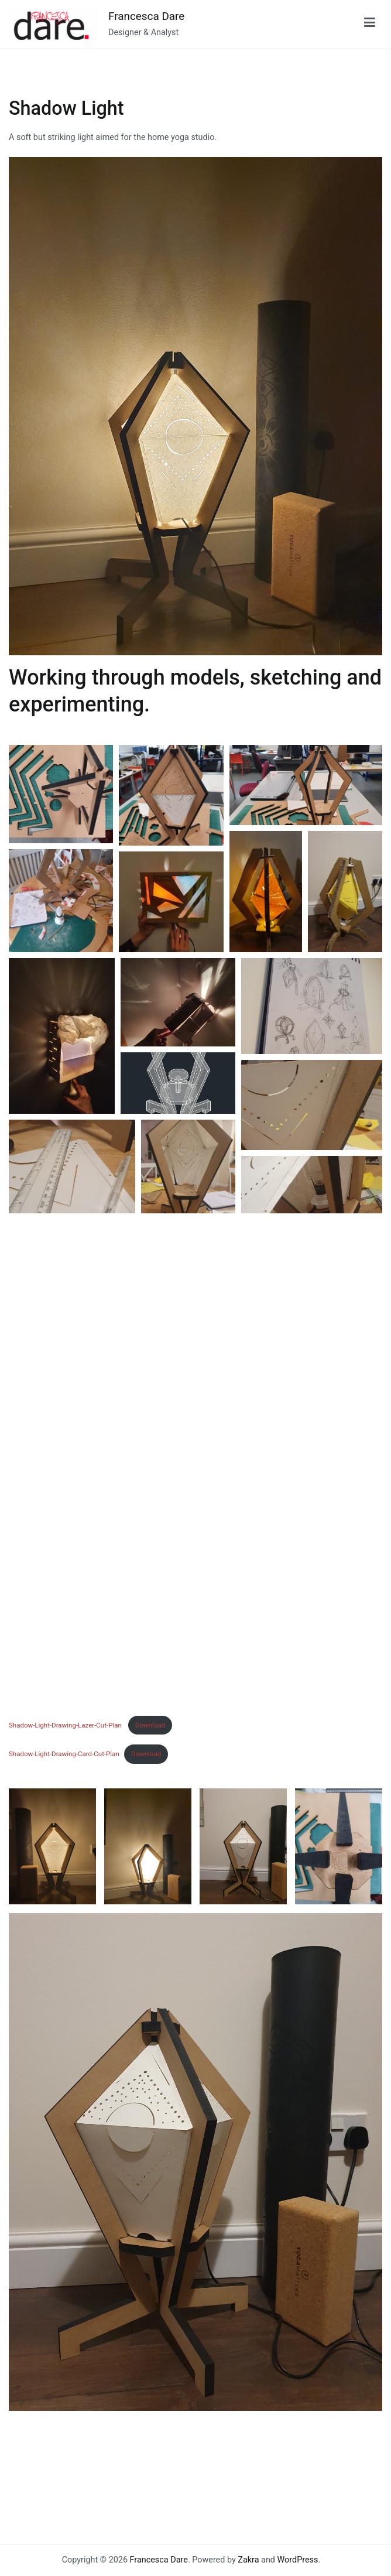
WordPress (297, 2560)
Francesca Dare (146, 16)
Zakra (248, 2560)
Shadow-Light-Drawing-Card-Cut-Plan (64, 1754)
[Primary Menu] (369, 24)
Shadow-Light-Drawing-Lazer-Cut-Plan (66, 1725)
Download (150, 1725)
